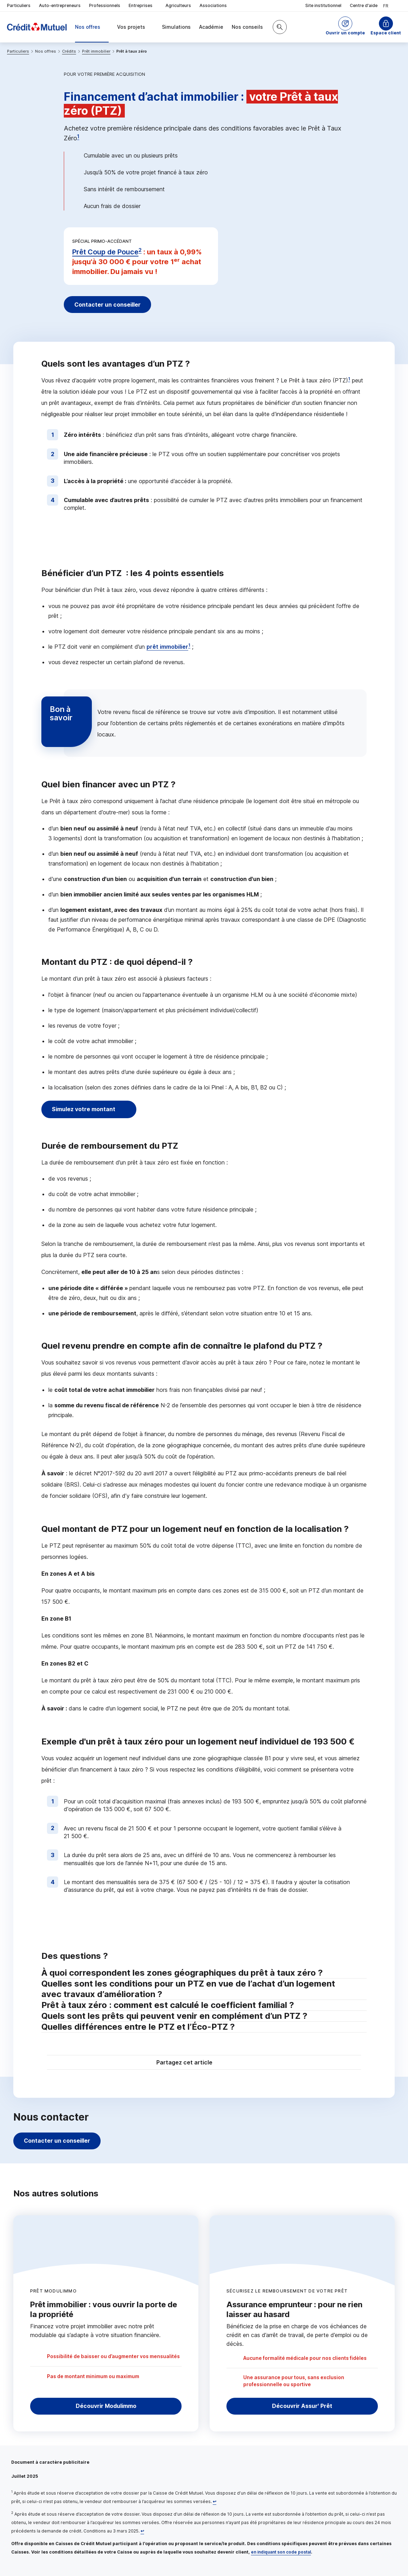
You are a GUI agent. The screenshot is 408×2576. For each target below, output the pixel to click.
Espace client (385, 32)
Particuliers (18, 5)
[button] (345, 27)
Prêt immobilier (96, 51)
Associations (213, 5)
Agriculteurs (178, 5)
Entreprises (143, 6)
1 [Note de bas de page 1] (78, 136)
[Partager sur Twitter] (230, 2063)
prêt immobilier (167, 646)
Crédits (69, 51)
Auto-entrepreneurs (60, 5)
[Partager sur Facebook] (247, 2063)
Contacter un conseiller (109, 304)
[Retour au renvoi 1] (214, 2501)
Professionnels (104, 5)
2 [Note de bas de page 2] (140, 250)
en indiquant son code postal (281, 2552)
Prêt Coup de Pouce (105, 252)
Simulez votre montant (85, 1109)
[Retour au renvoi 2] (142, 2531)
